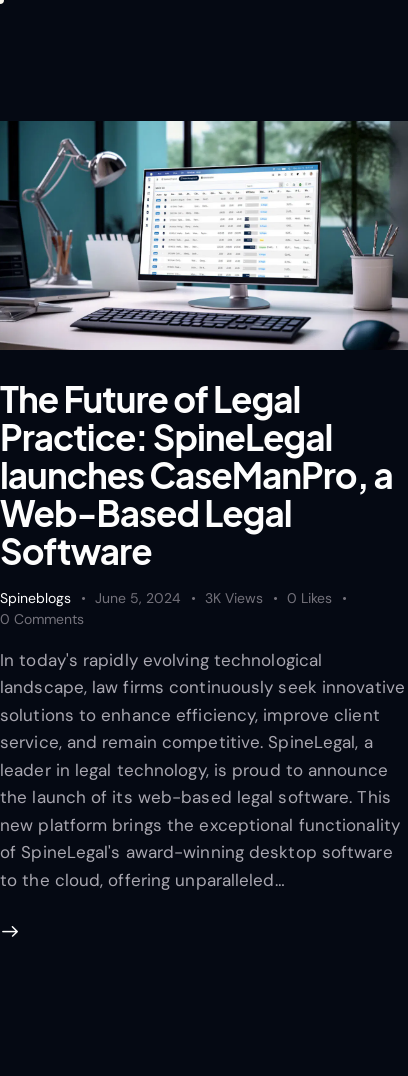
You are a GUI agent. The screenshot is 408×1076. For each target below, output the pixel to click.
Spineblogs (35, 598)
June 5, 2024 (138, 598)
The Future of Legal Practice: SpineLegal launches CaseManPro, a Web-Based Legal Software (196, 475)
